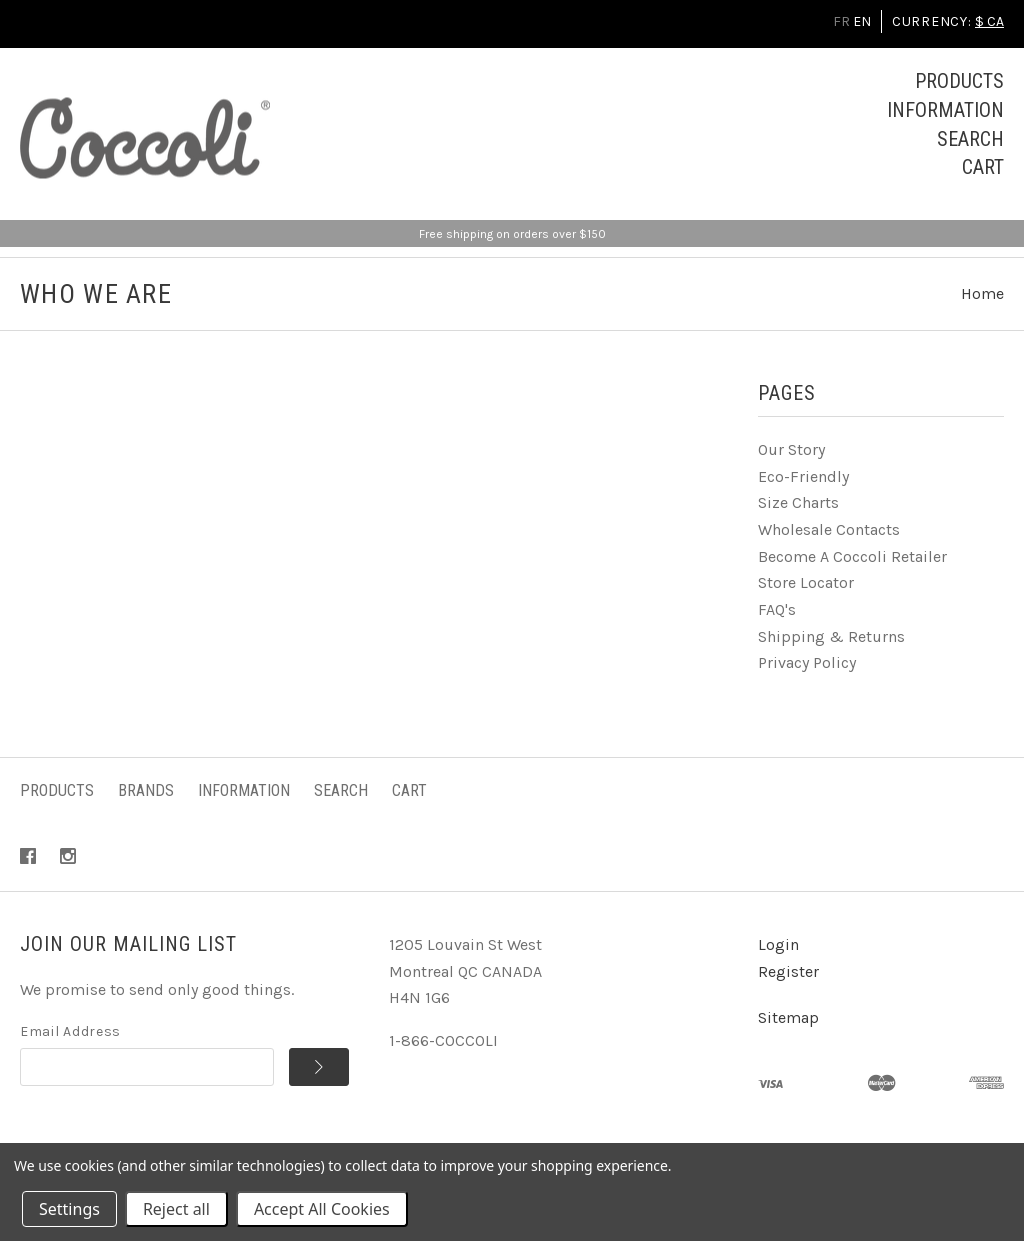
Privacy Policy (807, 662)
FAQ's (777, 609)
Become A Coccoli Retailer (852, 556)
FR (841, 21)
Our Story (791, 449)
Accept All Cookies (322, 1209)
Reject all (176, 1209)
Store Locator (806, 582)
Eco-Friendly (803, 476)
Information (945, 110)
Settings (69, 1209)
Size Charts (798, 502)
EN (862, 21)
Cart (983, 167)
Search (970, 139)
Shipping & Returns (831, 636)
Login (778, 944)
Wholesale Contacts (829, 529)
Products (959, 81)
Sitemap (788, 1017)
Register (788, 971)
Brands (146, 790)
